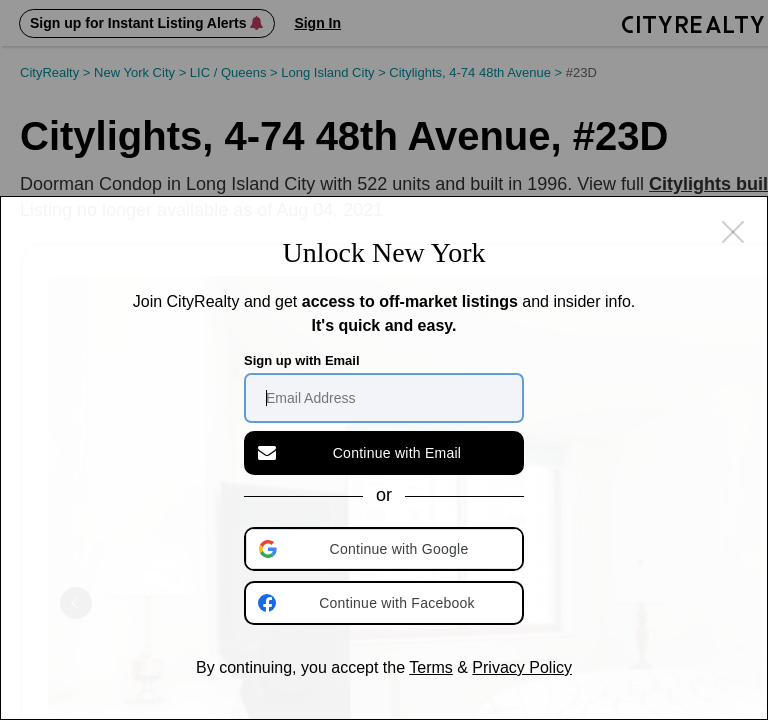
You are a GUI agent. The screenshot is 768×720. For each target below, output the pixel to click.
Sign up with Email (302, 360)
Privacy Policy (522, 667)
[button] (386, 549)
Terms (431, 667)
